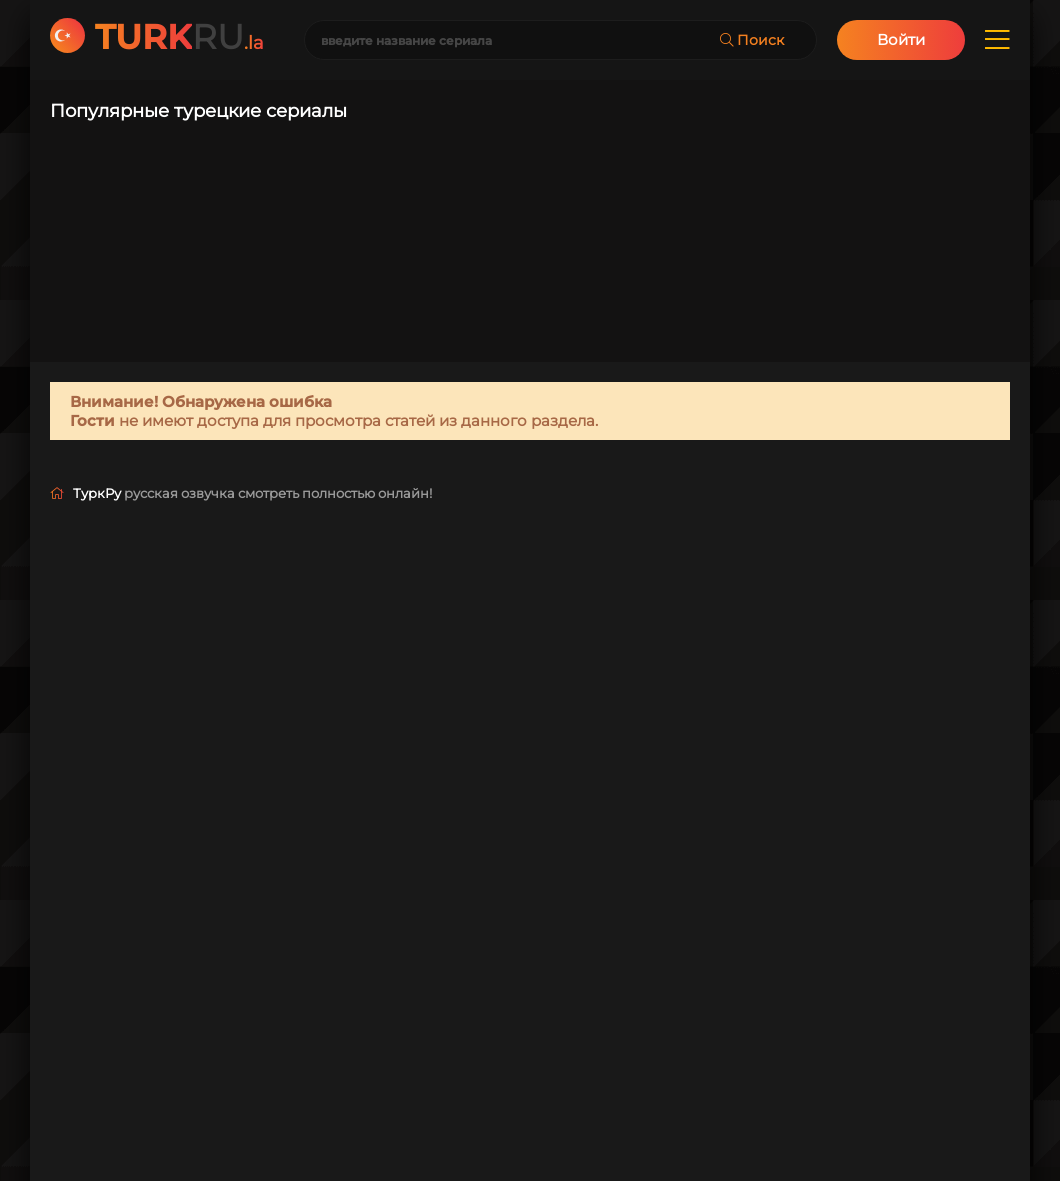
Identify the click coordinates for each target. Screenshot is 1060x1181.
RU (179, 37)
